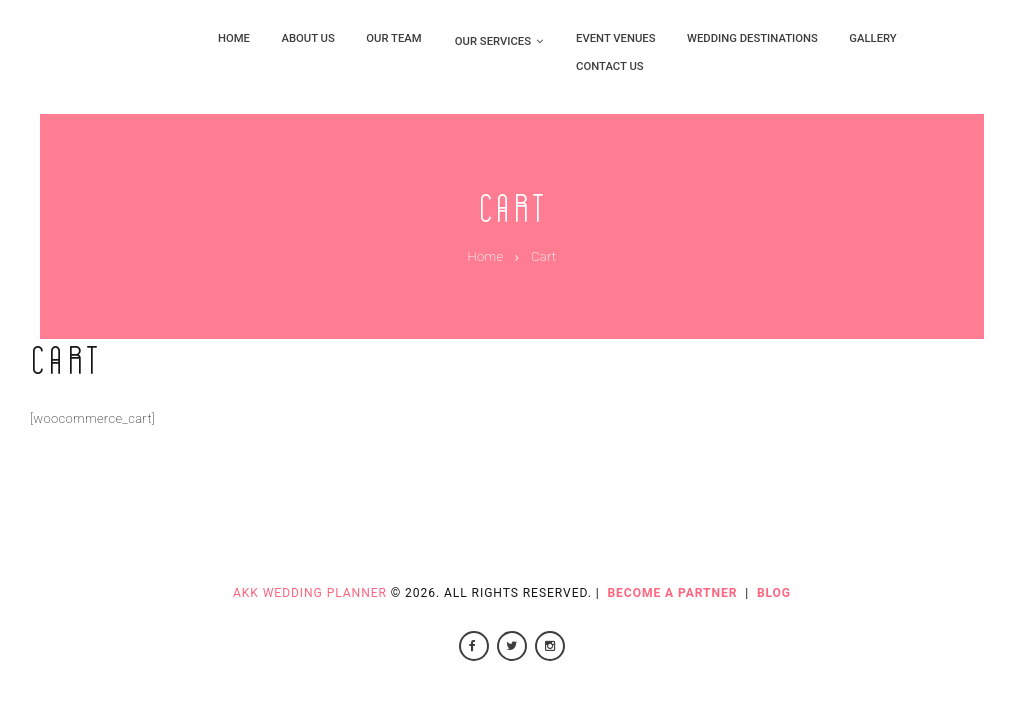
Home (485, 256)
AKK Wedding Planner (310, 593)
